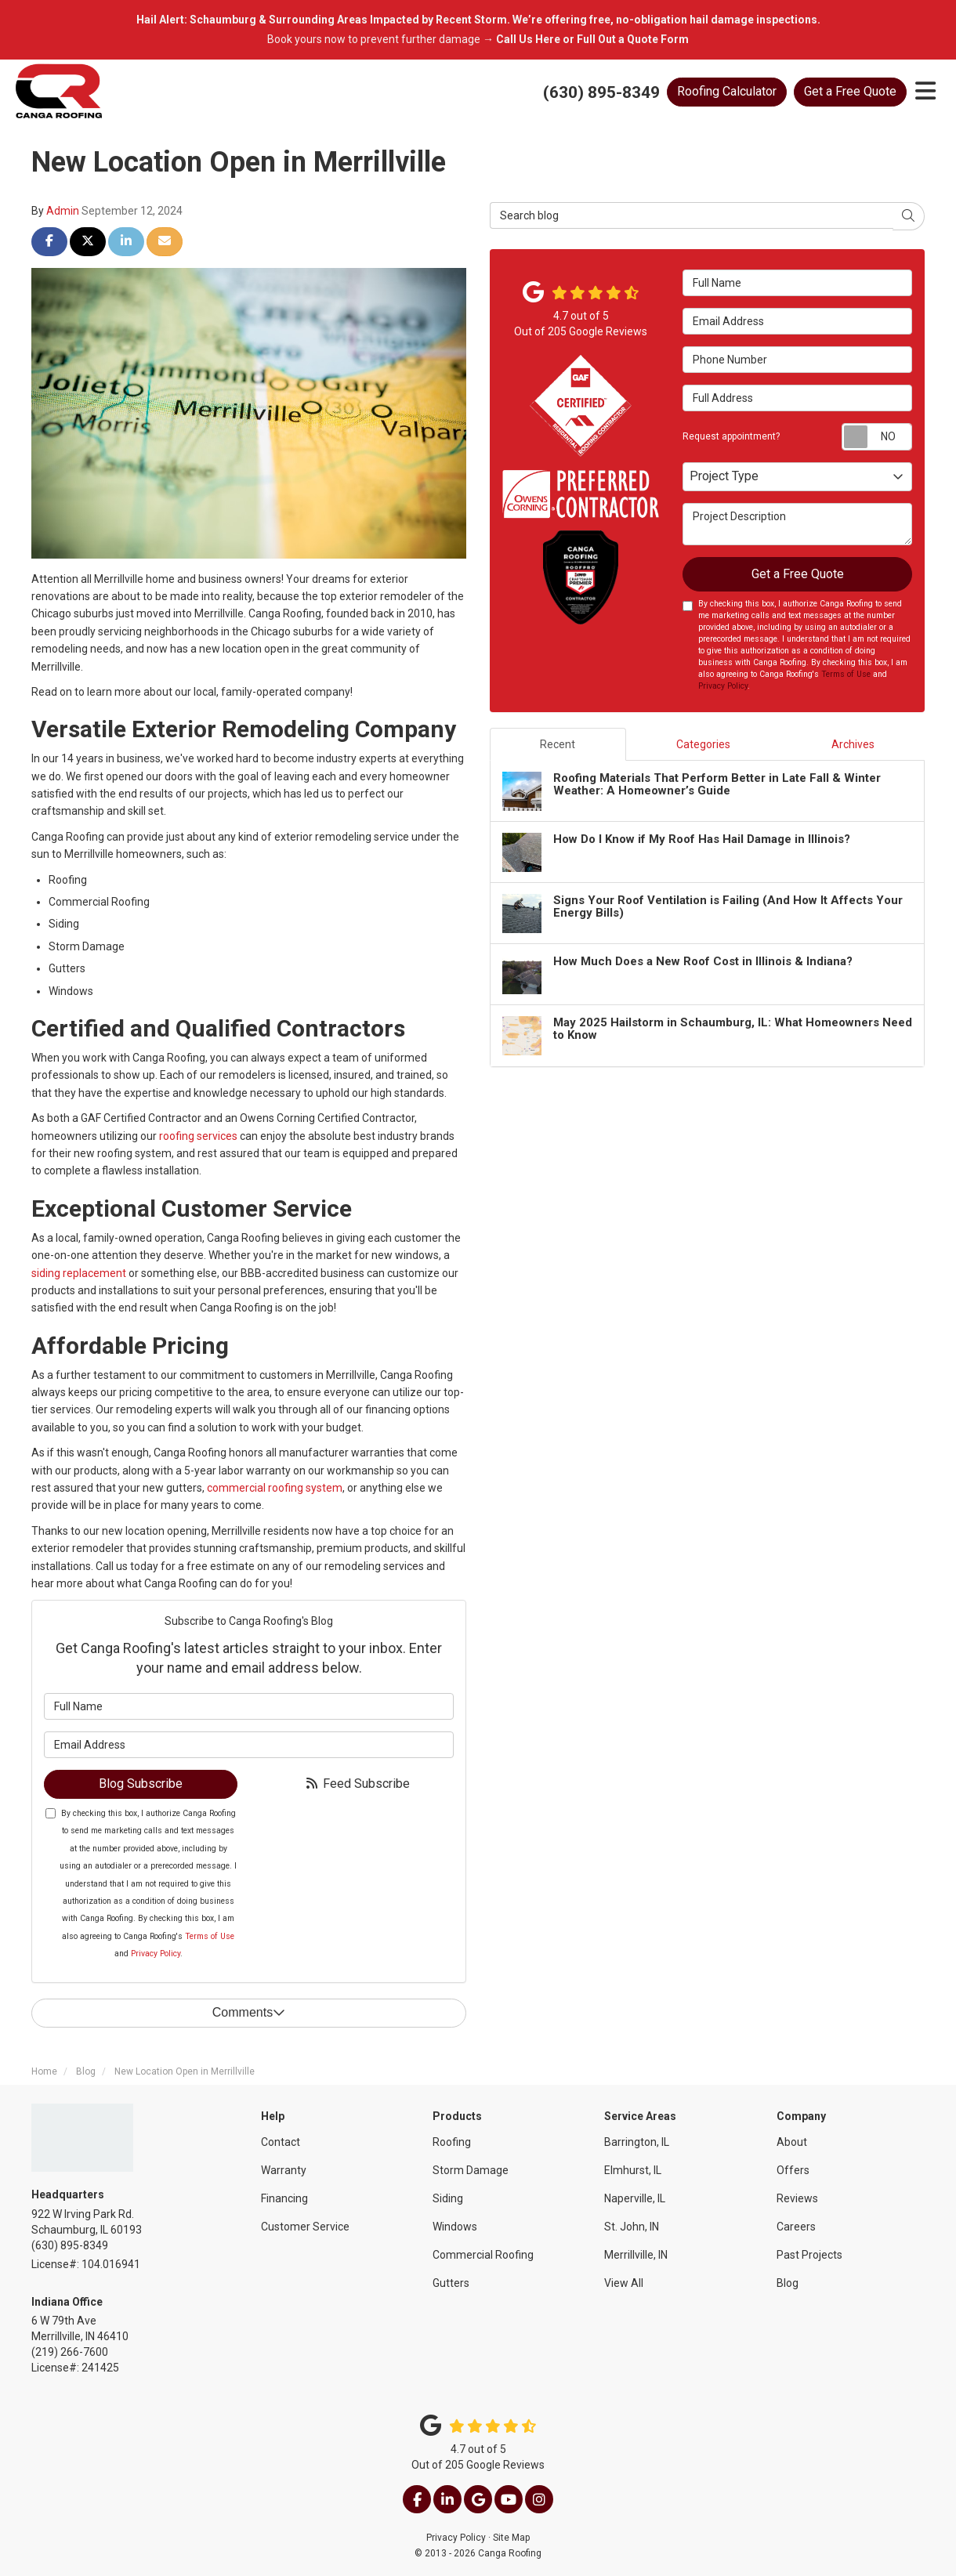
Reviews (797, 2198)
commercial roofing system (274, 1488)
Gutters (451, 2283)
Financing (284, 2198)
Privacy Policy (155, 1953)
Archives (853, 744)
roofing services (198, 1136)
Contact (280, 2142)
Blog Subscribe (141, 1783)
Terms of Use (209, 1936)
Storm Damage (471, 2170)
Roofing (452, 2142)
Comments (248, 2012)
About (792, 2142)
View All (623, 2283)
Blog (787, 2283)
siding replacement (78, 1273)
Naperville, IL (634, 2198)
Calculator (727, 91)
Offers (793, 2170)
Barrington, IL (636, 2142)
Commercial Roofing (483, 2255)
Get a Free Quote (850, 91)
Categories (703, 744)
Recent (557, 744)
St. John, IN (631, 2226)
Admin (62, 210)
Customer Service (305, 2226)
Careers (796, 2226)
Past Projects (809, 2255)
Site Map (511, 2537)
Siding (448, 2198)
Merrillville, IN (636, 2255)
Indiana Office (67, 2302)
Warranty (283, 2170)
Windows (455, 2226)
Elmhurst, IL (632, 2170)
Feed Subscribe (357, 1783)
